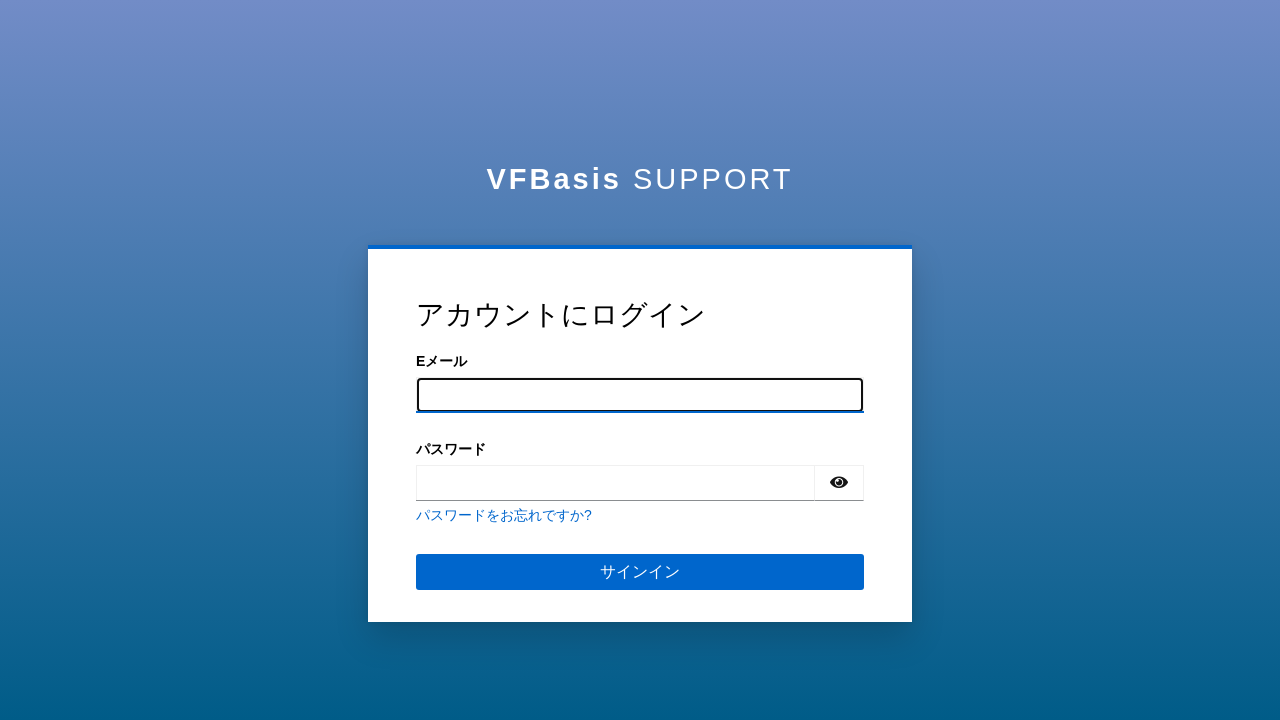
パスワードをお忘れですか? (504, 515)
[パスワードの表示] (839, 483)
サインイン (640, 571)
